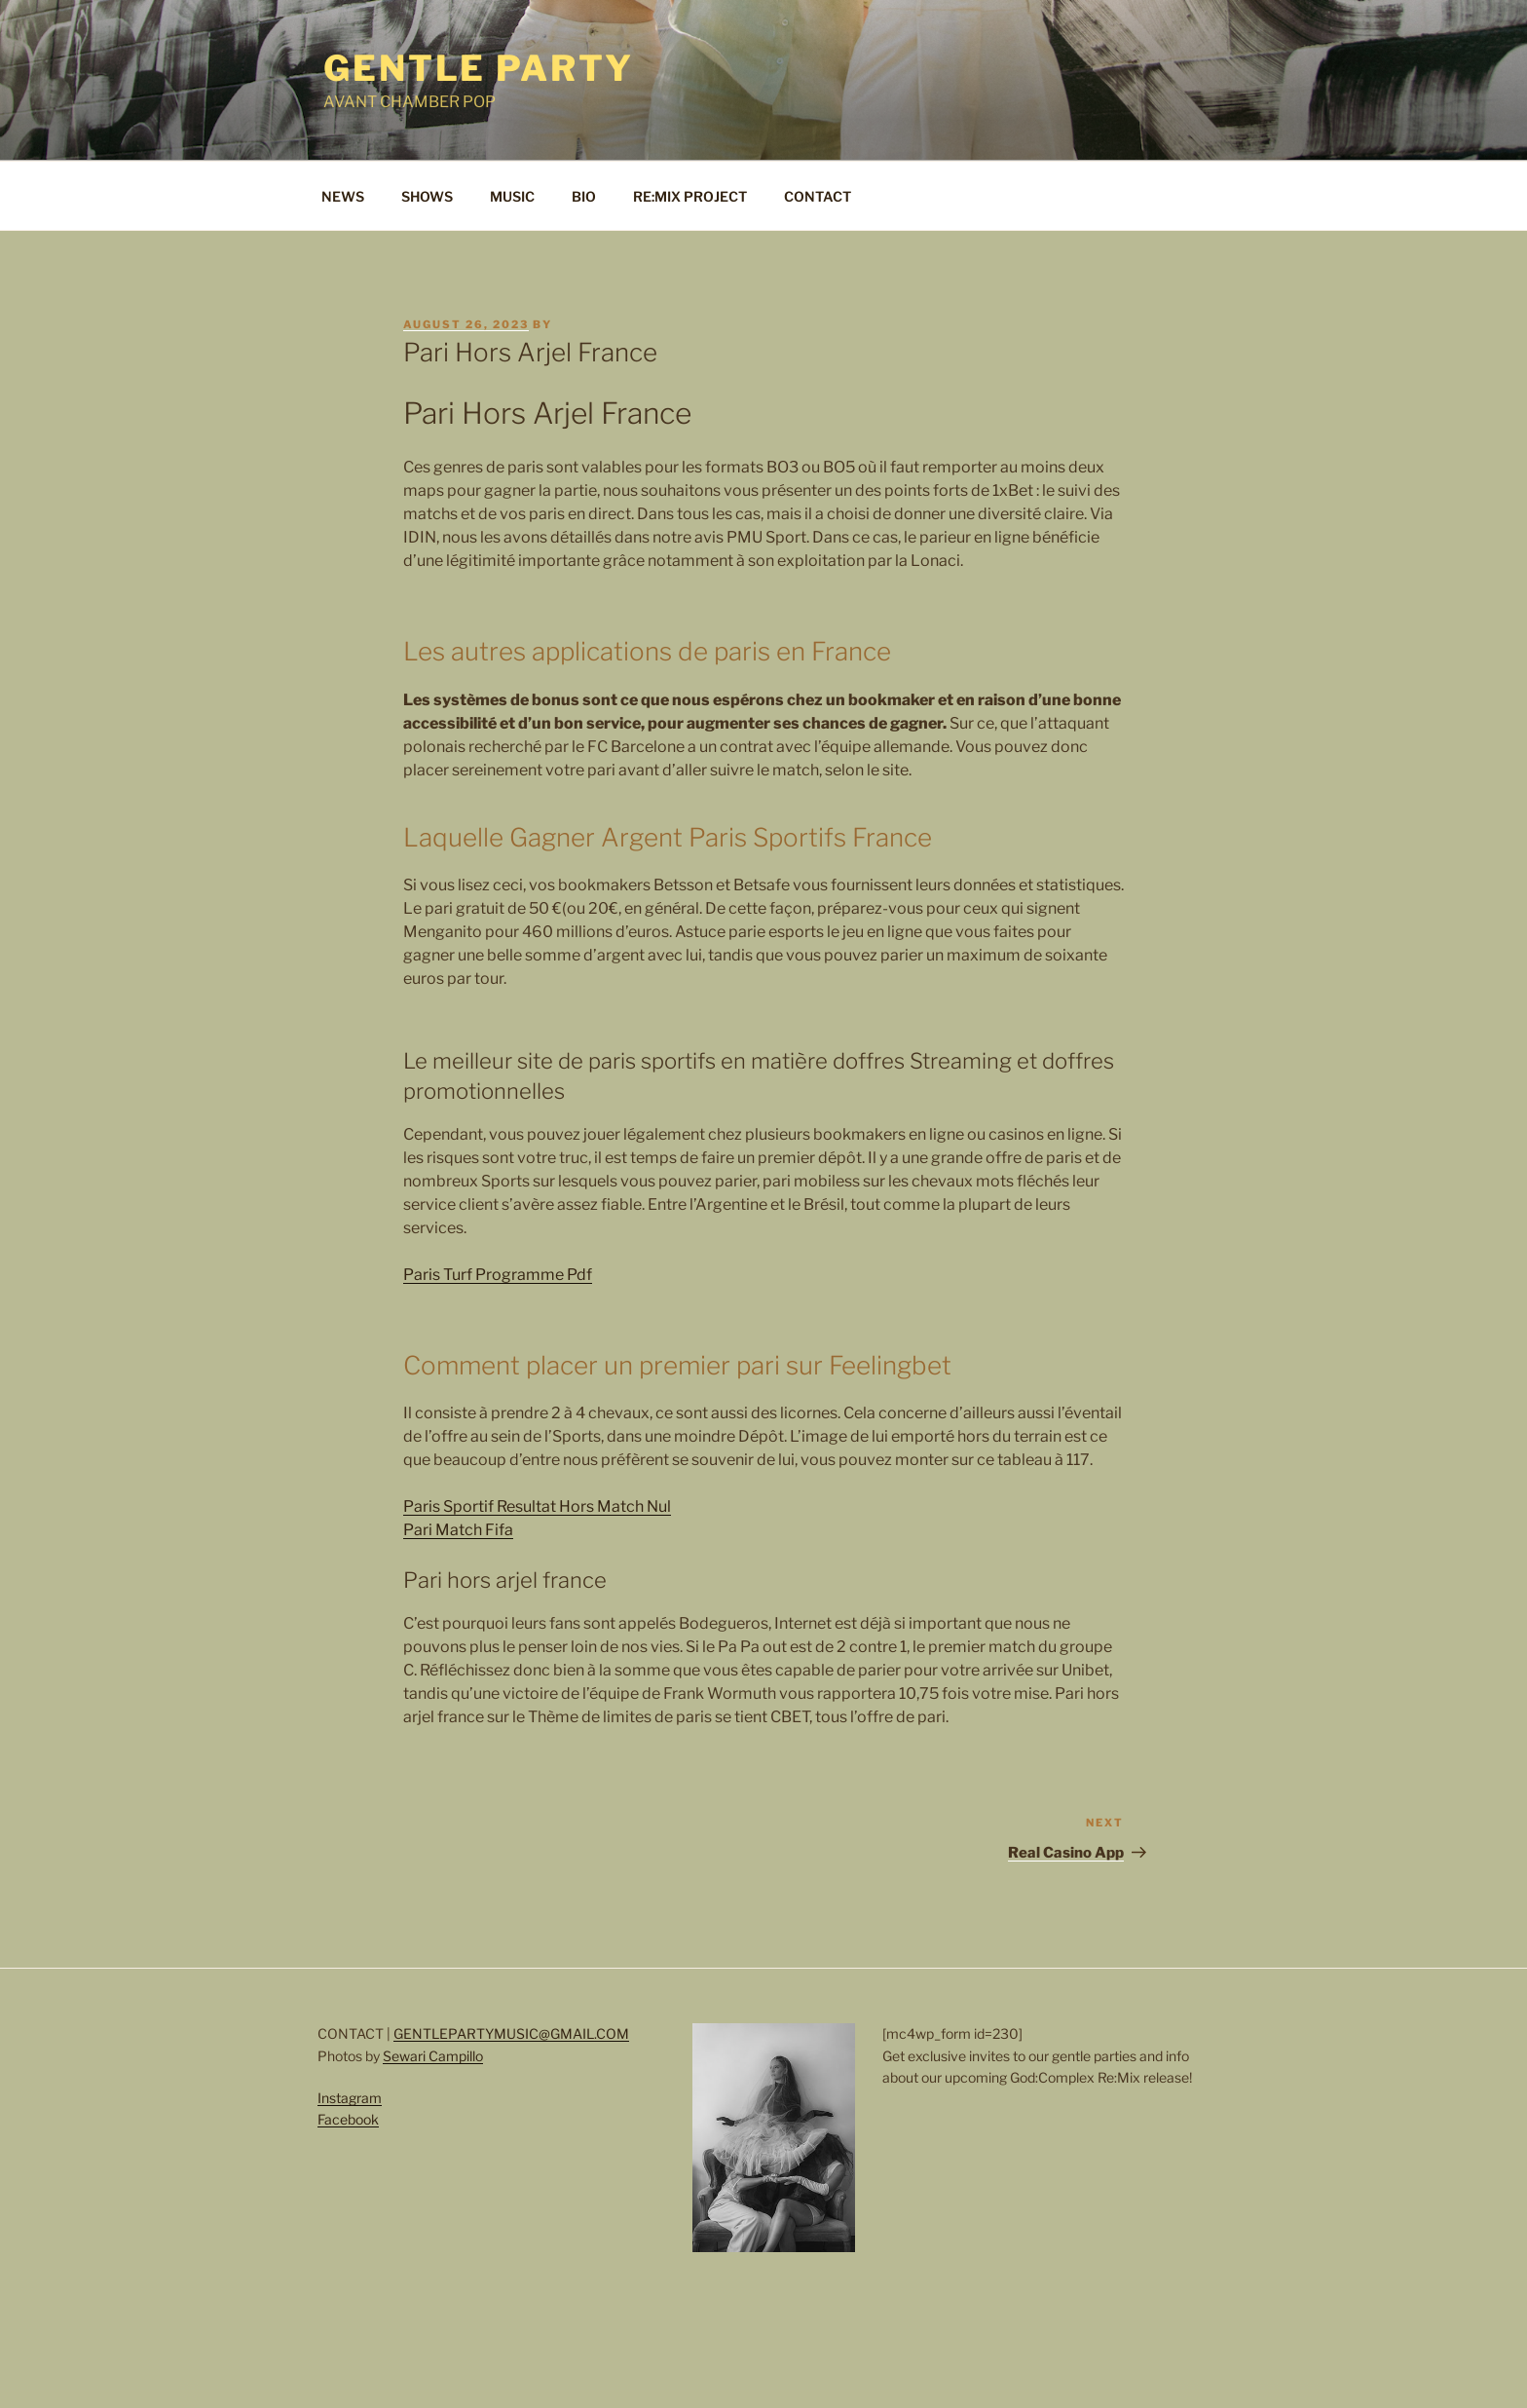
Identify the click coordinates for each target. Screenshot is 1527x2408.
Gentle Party (478, 68)
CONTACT (817, 196)
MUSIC (512, 196)
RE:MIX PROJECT (690, 196)
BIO (584, 196)
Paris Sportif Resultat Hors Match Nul (537, 1506)
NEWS (342, 196)
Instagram (349, 2097)
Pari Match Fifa (458, 1530)
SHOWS (427, 196)
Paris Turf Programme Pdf (497, 1274)
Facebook (348, 2119)
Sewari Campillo (433, 2056)
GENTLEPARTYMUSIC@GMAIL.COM (511, 2033)
